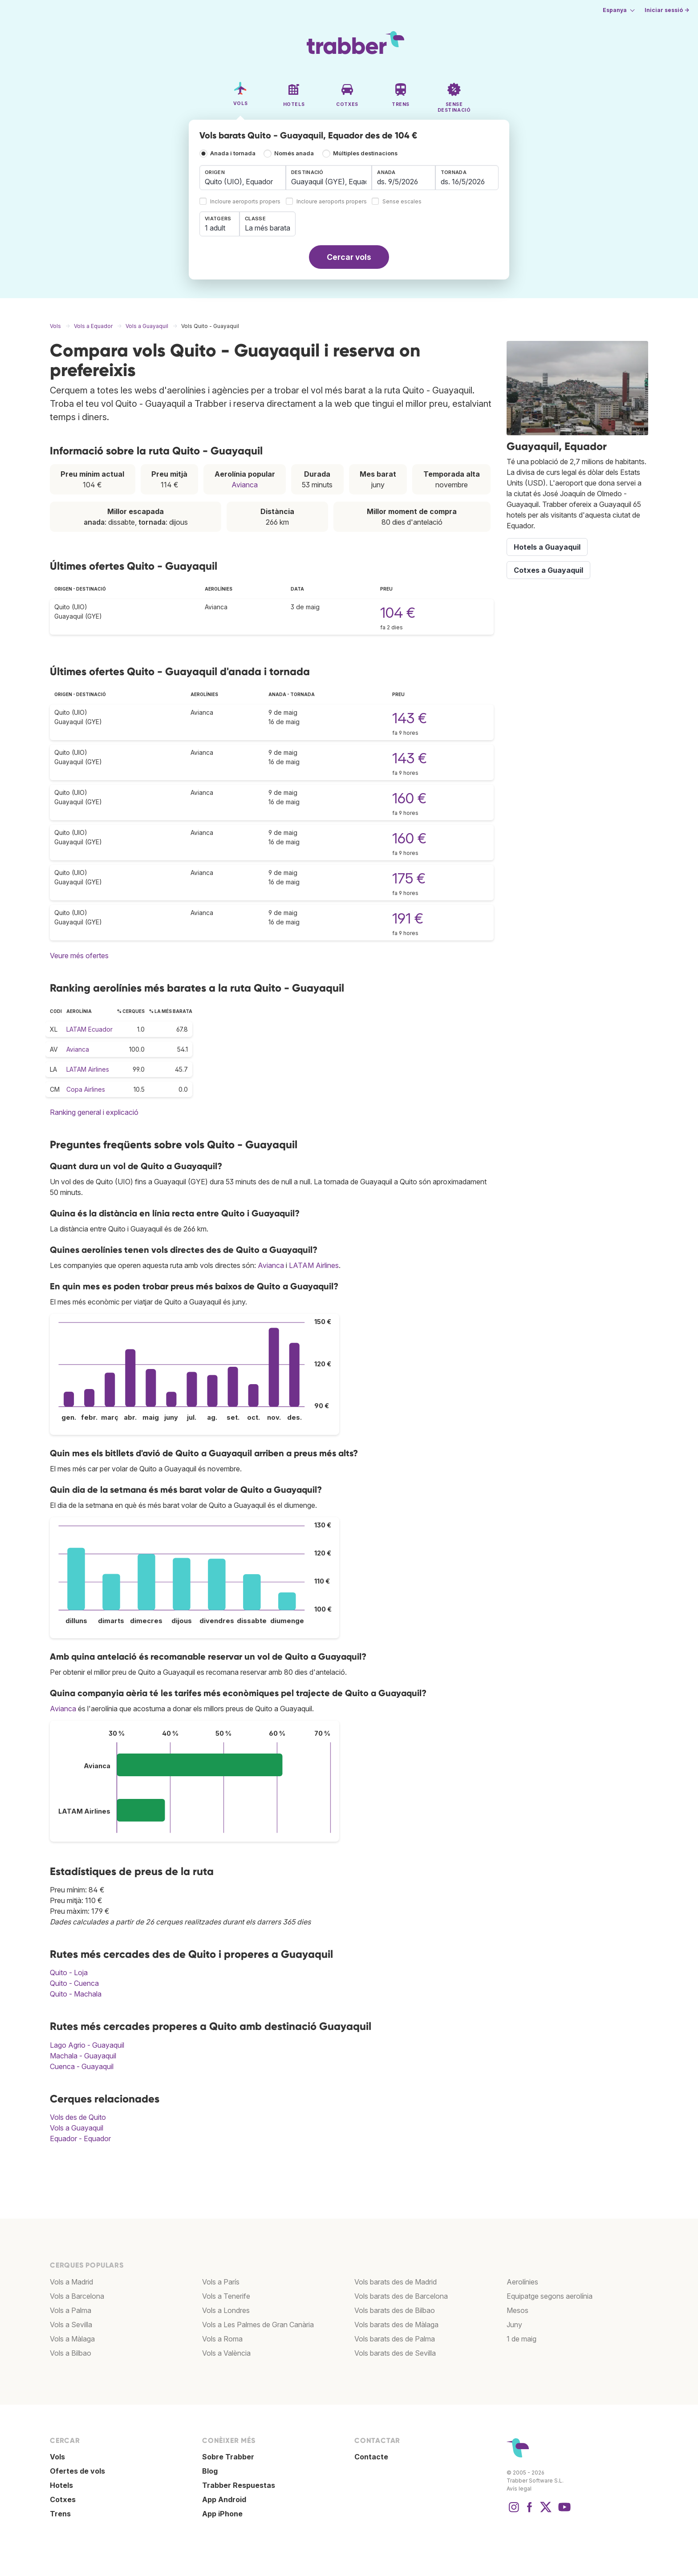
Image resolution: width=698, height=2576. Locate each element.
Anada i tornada (233, 153)
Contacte (371, 2456)
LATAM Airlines (87, 1069)
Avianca (244, 484)
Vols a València (226, 2353)
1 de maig (521, 2338)
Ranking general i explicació (94, 1112)
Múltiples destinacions (365, 153)
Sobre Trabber (228, 2456)
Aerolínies (522, 2281)
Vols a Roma (222, 2338)
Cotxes (63, 2499)
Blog (210, 2471)
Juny (514, 2324)
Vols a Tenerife (226, 2296)
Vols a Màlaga (72, 2338)
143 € (409, 718)
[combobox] (242, 177)
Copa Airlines (85, 1089)
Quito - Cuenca (74, 1983)
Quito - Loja (69, 1972)
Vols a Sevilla (71, 2324)
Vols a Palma (70, 2310)
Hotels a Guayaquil (547, 547)
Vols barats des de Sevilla (395, 2353)
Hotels (61, 2485)
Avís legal (519, 2488)
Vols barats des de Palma (394, 2338)
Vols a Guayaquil (76, 2127)
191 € (407, 918)
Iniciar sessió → (667, 10)
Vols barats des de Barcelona (401, 2296)
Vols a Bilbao (70, 2353)
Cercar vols (349, 257)
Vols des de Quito (78, 2117)
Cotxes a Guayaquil (548, 570)
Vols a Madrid (71, 2281)
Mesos (517, 2310)
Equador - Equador (80, 2138)
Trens (60, 2513)
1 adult (215, 227)
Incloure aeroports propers (245, 201)
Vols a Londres (226, 2310)
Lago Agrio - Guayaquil (87, 2045)
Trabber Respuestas (238, 2485)
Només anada (294, 153)
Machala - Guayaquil (83, 2055)
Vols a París (220, 2281)
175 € (409, 878)
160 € (409, 798)
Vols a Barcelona (77, 2296)
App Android (224, 2499)
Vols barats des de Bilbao (394, 2310)
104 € (397, 612)
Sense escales (402, 201)
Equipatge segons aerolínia (549, 2296)
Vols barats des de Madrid (395, 2281)
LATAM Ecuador (89, 1029)
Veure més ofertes (79, 955)
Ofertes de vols (77, 2471)
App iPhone (222, 2513)
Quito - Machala (75, 1993)
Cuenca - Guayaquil (82, 2066)
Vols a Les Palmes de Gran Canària (258, 2324)
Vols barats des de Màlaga (396, 2324)
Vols (57, 2456)
